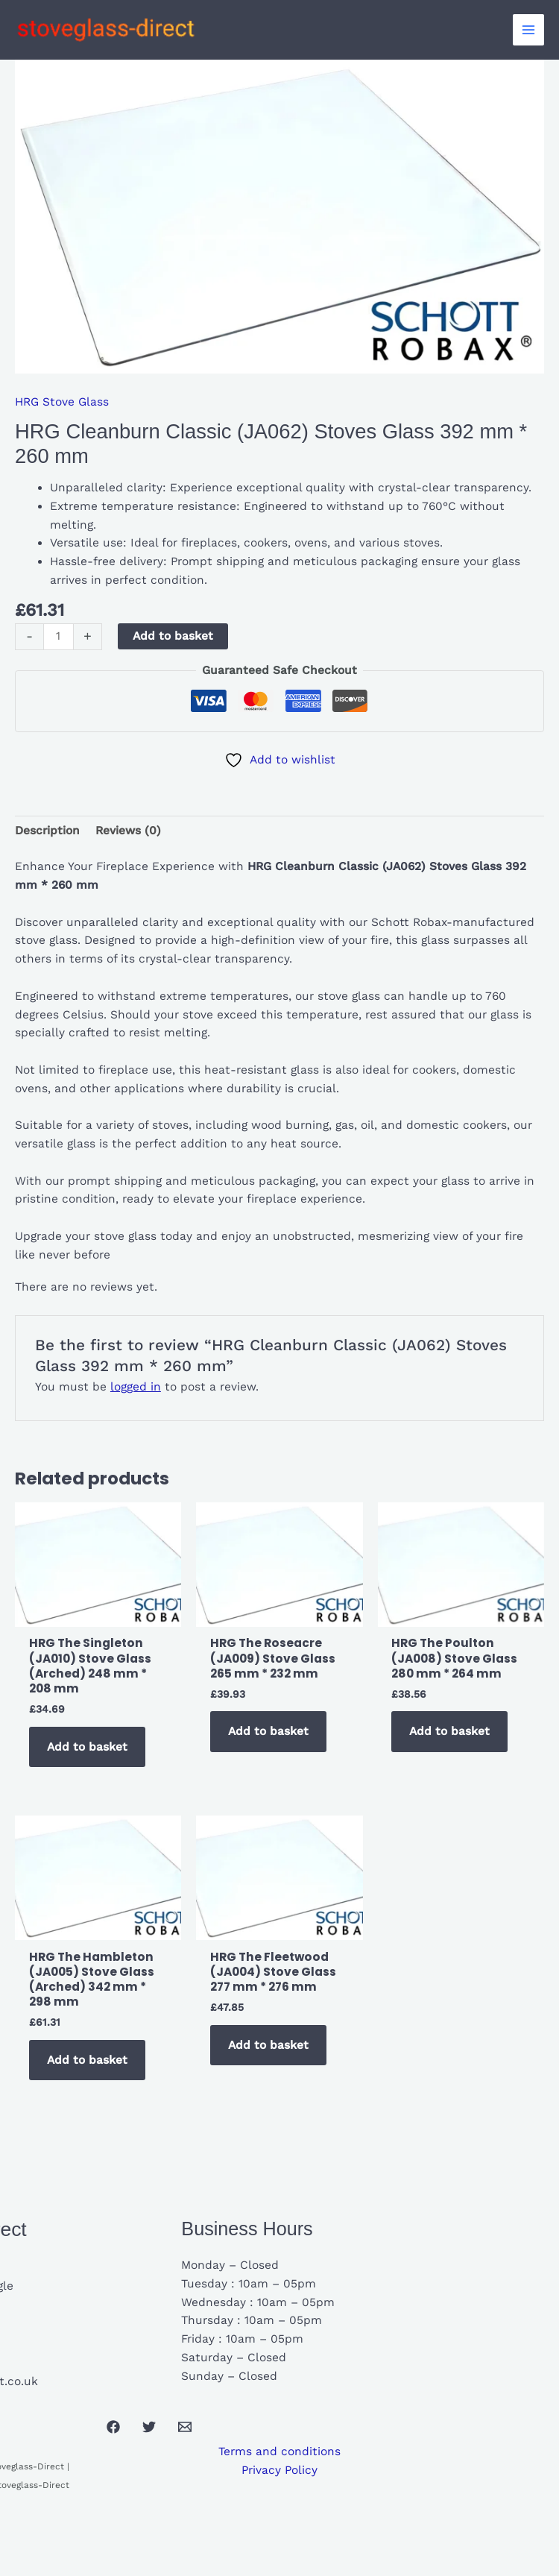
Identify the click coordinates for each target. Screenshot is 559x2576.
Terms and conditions (279, 2451)
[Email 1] (185, 2427)
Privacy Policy (279, 2470)
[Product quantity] (58, 636)
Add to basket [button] (87, 1747)
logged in (135, 1387)
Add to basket (173, 636)
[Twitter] (149, 2427)
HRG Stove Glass (62, 402)
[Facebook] (113, 2427)
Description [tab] (47, 830)
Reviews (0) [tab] (128, 830)
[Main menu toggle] (528, 29)
